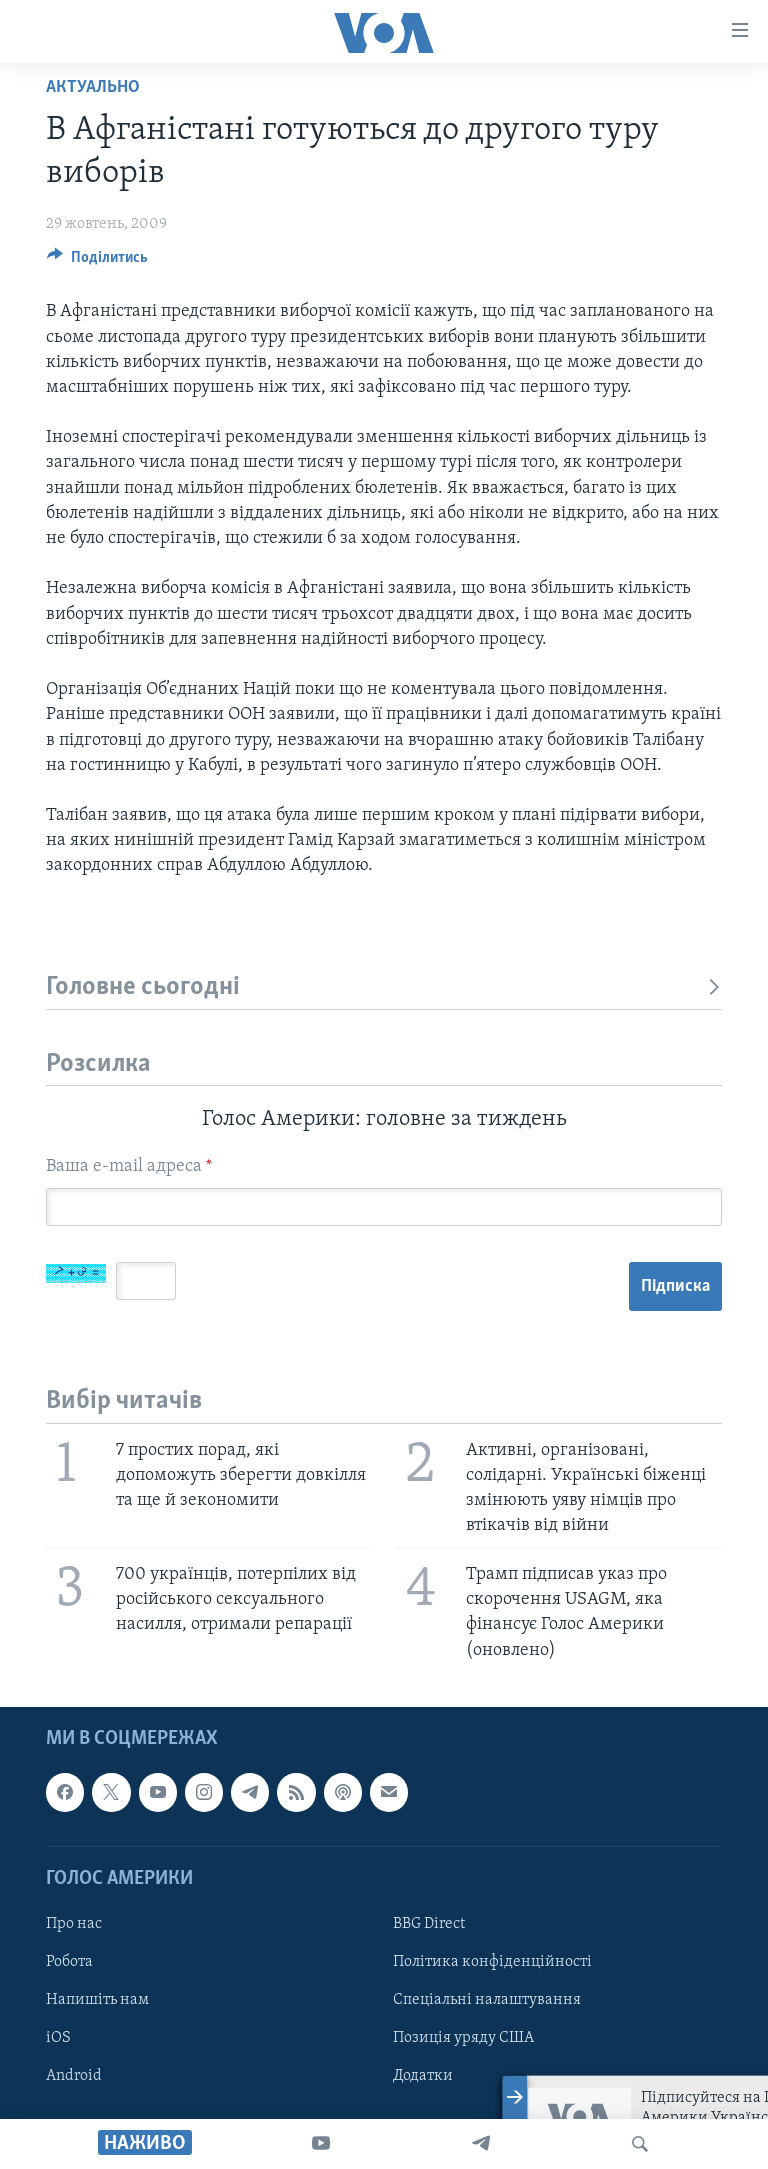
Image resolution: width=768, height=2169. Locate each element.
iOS (58, 2038)
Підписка (675, 1286)
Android (74, 2076)
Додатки (423, 2076)
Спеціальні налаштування (487, 2000)
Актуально (93, 87)
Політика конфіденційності (492, 1962)
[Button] (97, 262)
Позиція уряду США (463, 2038)
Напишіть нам (97, 2000)
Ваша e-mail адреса (129, 1166)
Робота (69, 1962)
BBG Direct (429, 1924)
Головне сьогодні (384, 987)
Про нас (74, 1924)
